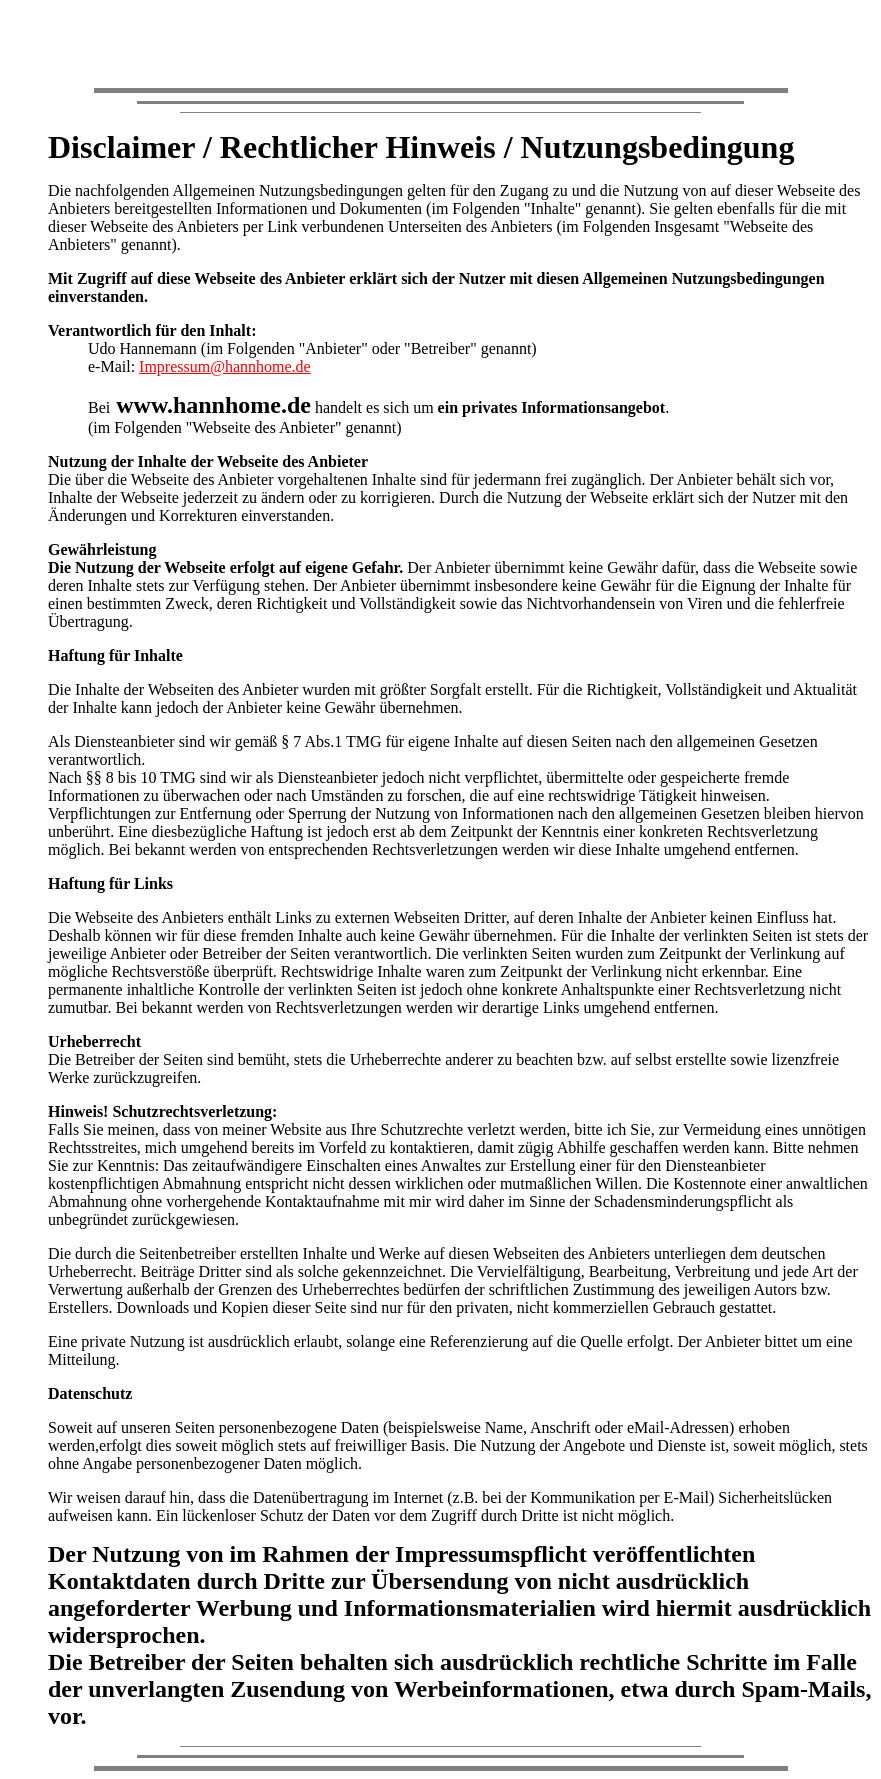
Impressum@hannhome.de (225, 366)
